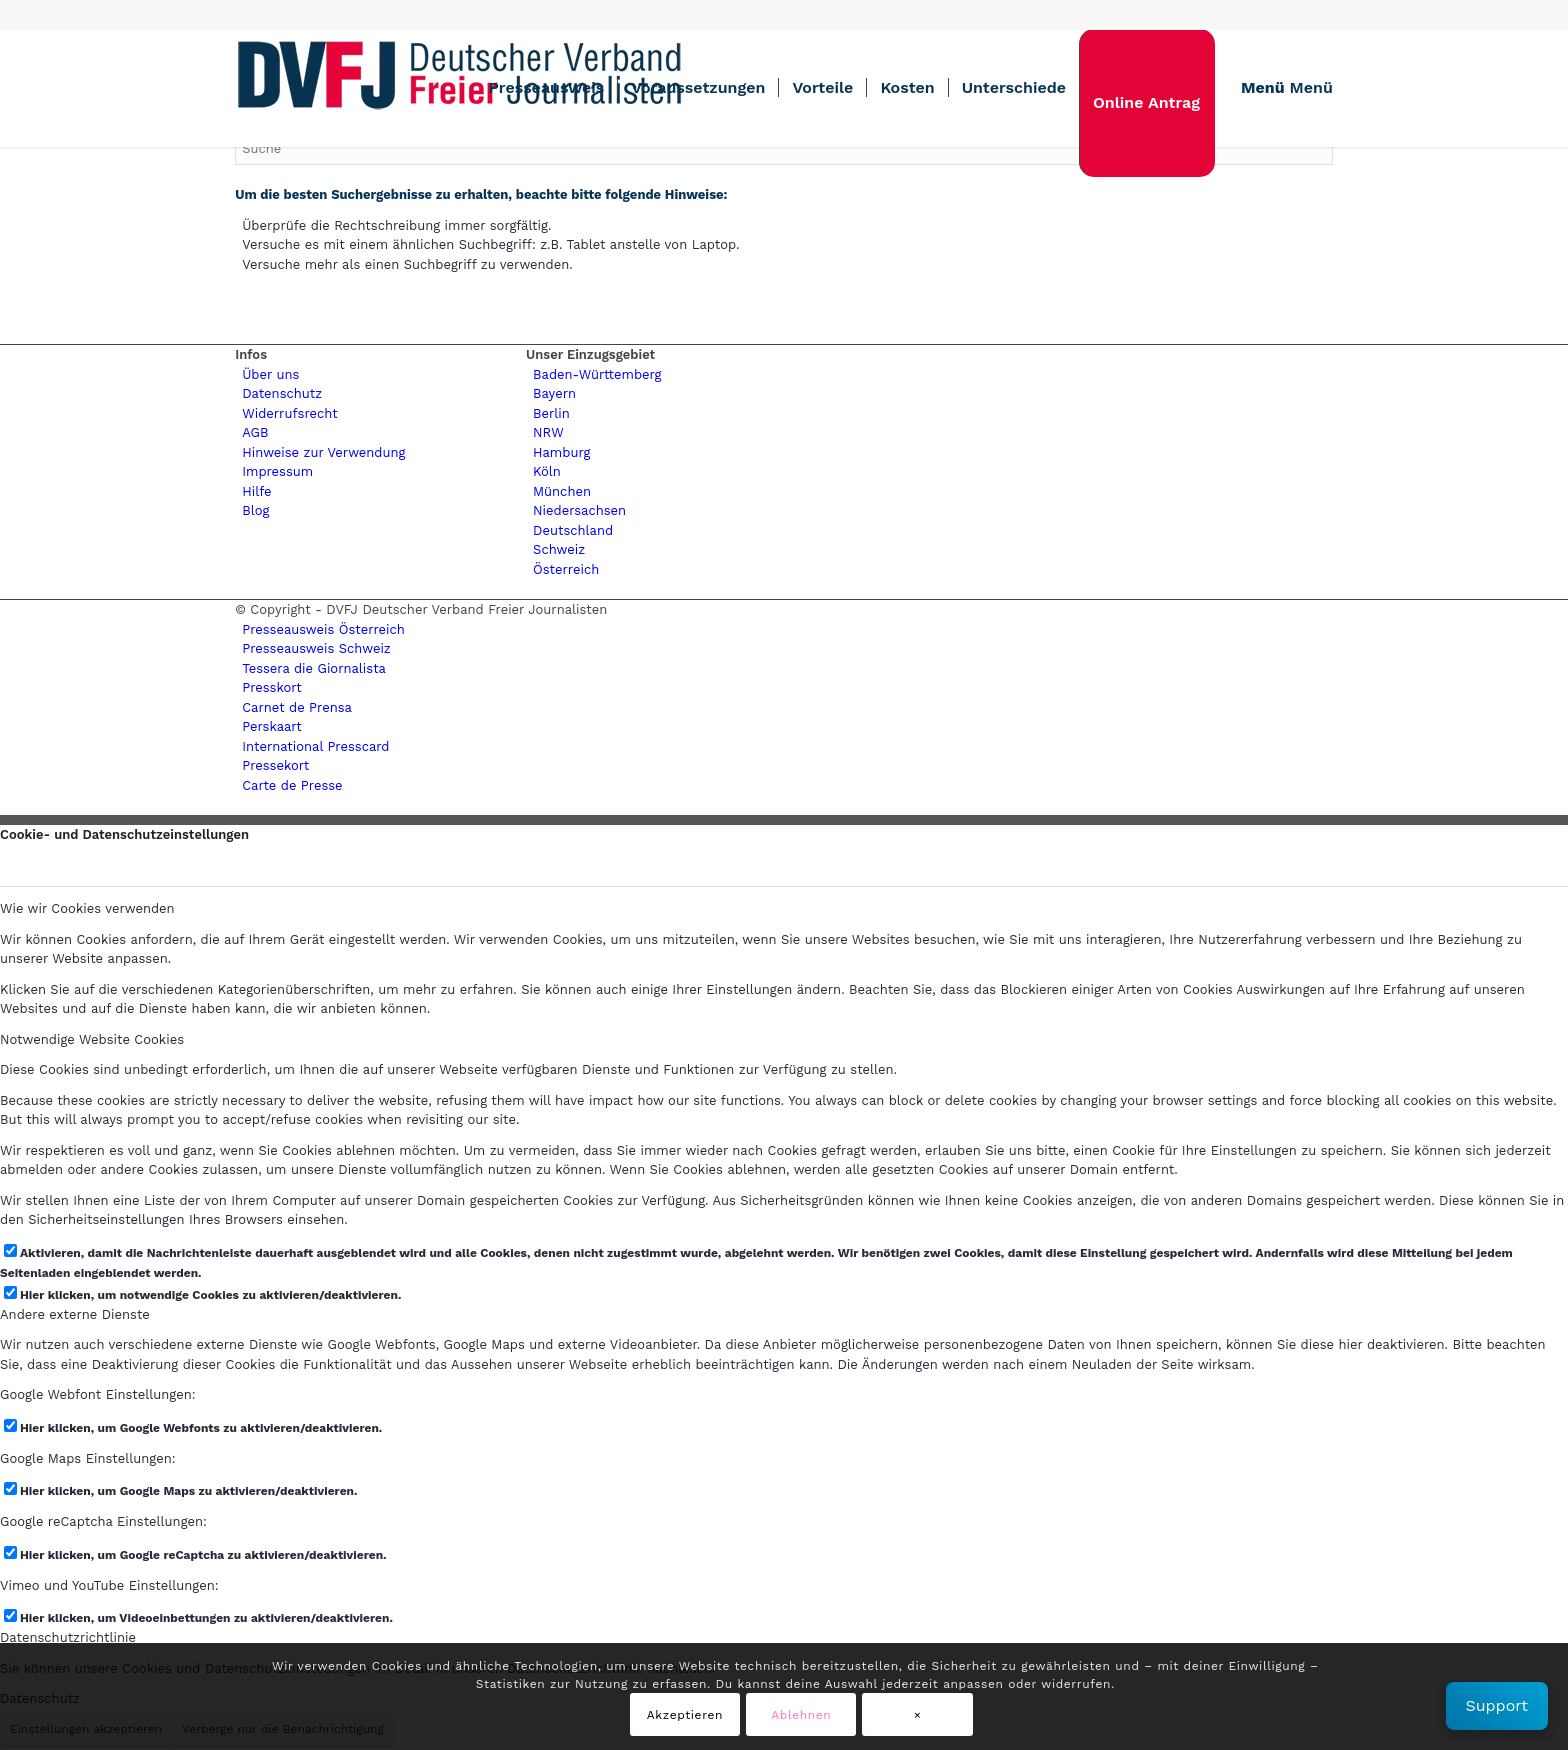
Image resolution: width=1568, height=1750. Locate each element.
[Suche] (784, 148)
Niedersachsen (579, 510)
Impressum (277, 471)
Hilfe (256, 491)
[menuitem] (546, 88)
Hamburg (561, 452)
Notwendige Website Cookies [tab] (92, 1039)
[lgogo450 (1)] (460, 88)
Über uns (270, 374)
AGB (255, 432)
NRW (548, 432)
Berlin (551, 413)
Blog (255, 510)
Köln (547, 471)
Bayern (554, 393)
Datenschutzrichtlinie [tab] (68, 1637)
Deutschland (573, 530)
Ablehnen (801, 1715)
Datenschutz (282, 393)
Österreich (566, 569)
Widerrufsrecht (289, 413)
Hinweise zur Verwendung (323, 452)
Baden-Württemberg (597, 374)
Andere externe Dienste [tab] (75, 1314)
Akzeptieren (685, 1715)
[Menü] (1280, 88)
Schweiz (559, 549)
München (562, 491)
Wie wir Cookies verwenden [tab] (87, 908)
